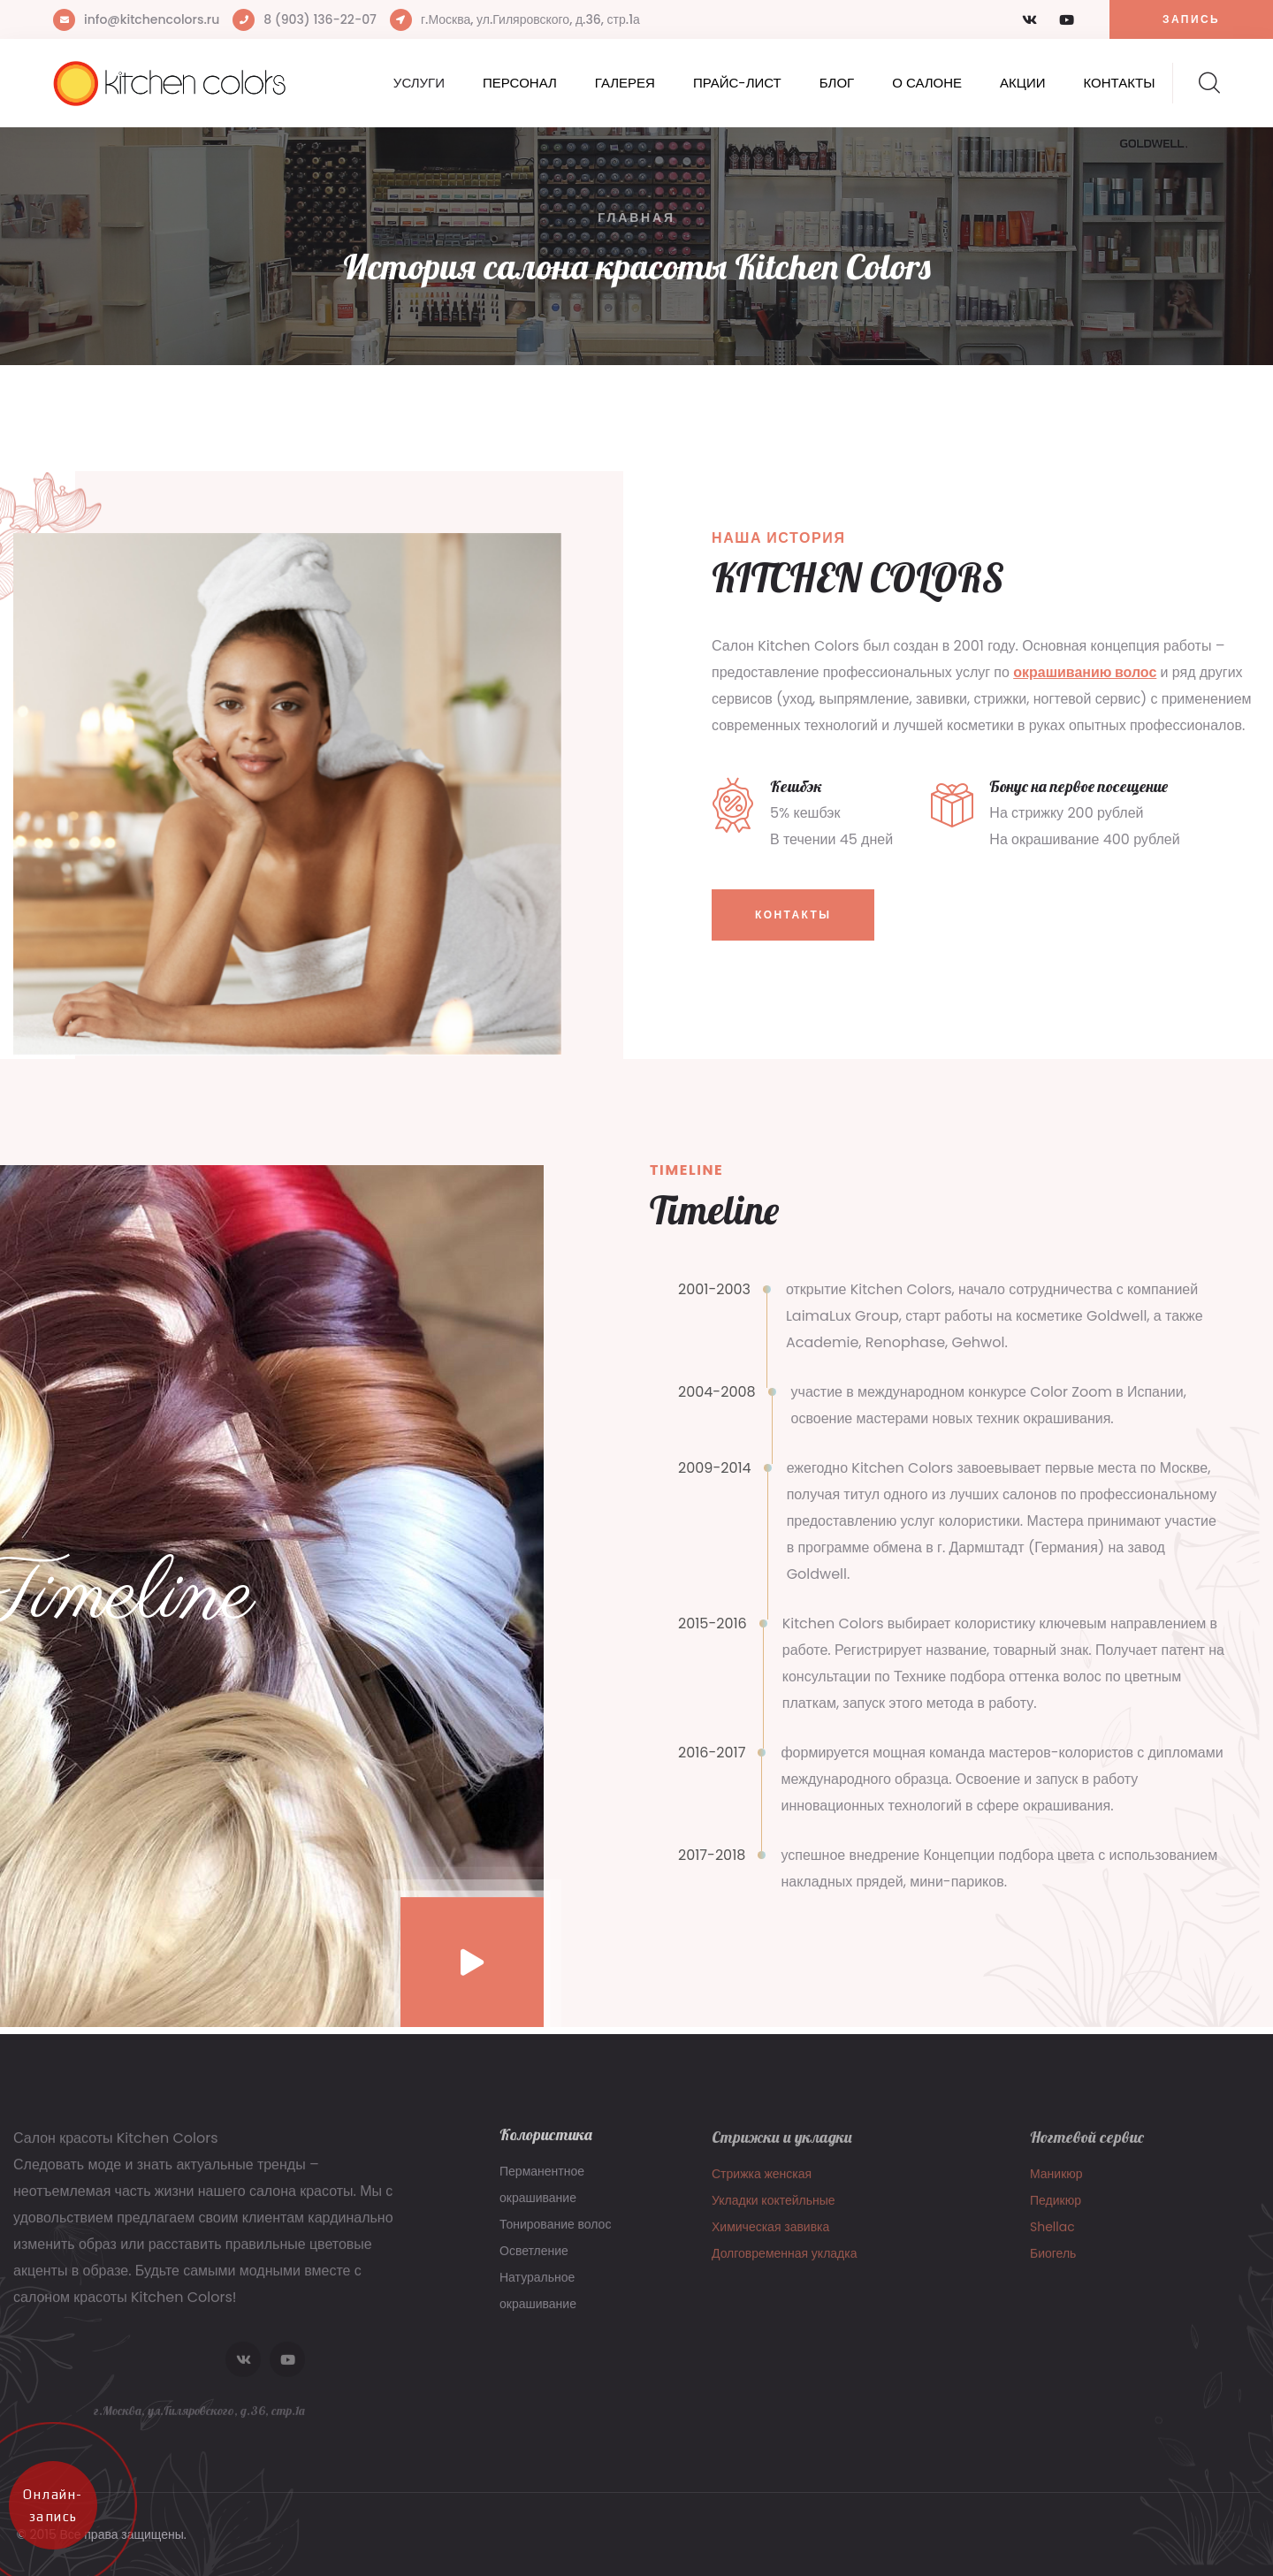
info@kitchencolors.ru (151, 19)
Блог (836, 82)
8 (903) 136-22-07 (320, 19)
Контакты (1119, 82)
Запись (1191, 19)
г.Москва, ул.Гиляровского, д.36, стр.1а (530, 19)
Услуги (419, 82)
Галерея (625, 82)
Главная (636, 217)
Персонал (520, 82)
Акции (1022, 82)
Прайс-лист (737, 82)
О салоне (927, 82)
